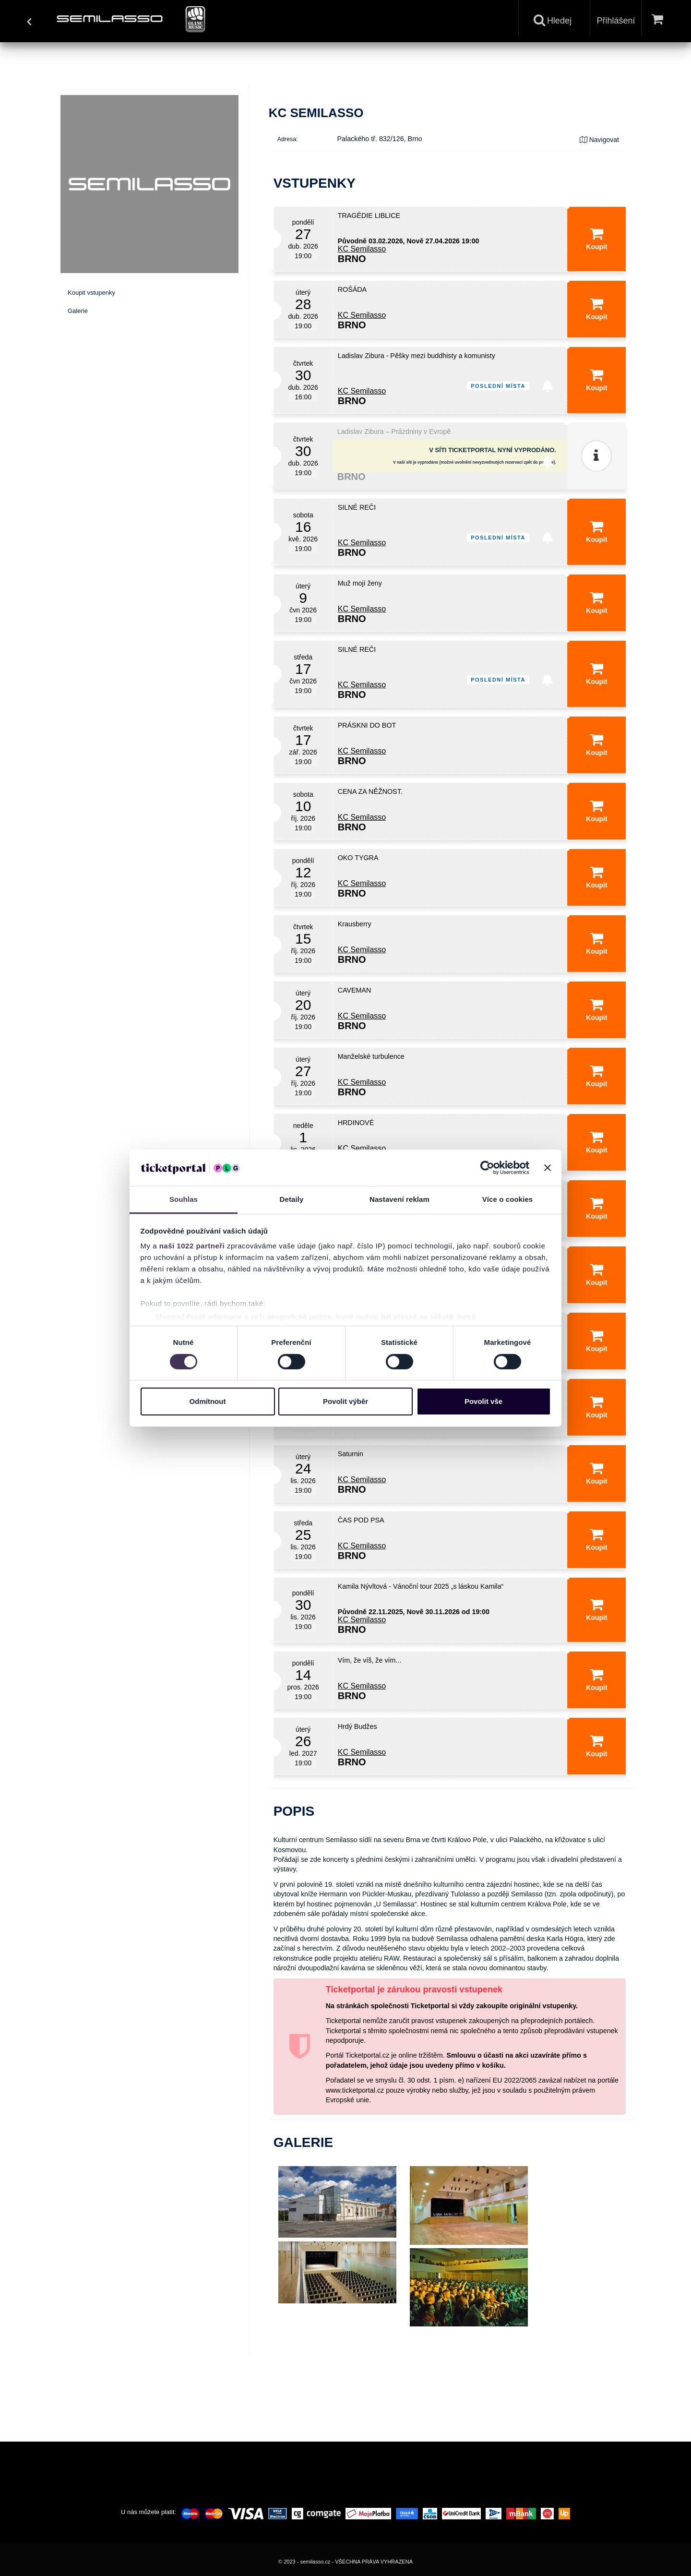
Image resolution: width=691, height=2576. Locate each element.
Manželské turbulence (371, 1056)
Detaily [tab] (292, 1199)
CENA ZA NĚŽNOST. (370, 791)
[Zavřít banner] (547, 1167)
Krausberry (354, 924)
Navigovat (599, 140)
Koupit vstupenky (91, 292)
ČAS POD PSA (361, 1520)
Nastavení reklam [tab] (399, 1199)
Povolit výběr (345, 1401)
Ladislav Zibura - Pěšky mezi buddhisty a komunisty (416, 355)
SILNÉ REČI (357, 507)
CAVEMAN (354, 990)
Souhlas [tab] (183, 1199)
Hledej (553, 20)
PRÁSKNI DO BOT (367, 725)
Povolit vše (483, 1401)
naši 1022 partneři (192, 1246)
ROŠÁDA (352, 289)
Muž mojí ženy (360, 583)
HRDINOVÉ (356, 1122)
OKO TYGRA (358, 858)
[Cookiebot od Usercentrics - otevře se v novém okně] (487, 1168)
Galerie (78, 310)
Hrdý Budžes (357, 1726)
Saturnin (350, 1454)
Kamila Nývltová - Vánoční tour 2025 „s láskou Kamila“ (421, 1586)
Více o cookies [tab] (507, 1199)
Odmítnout (208, 1401)
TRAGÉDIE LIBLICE (369, 215)
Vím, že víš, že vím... (370, 1660)
